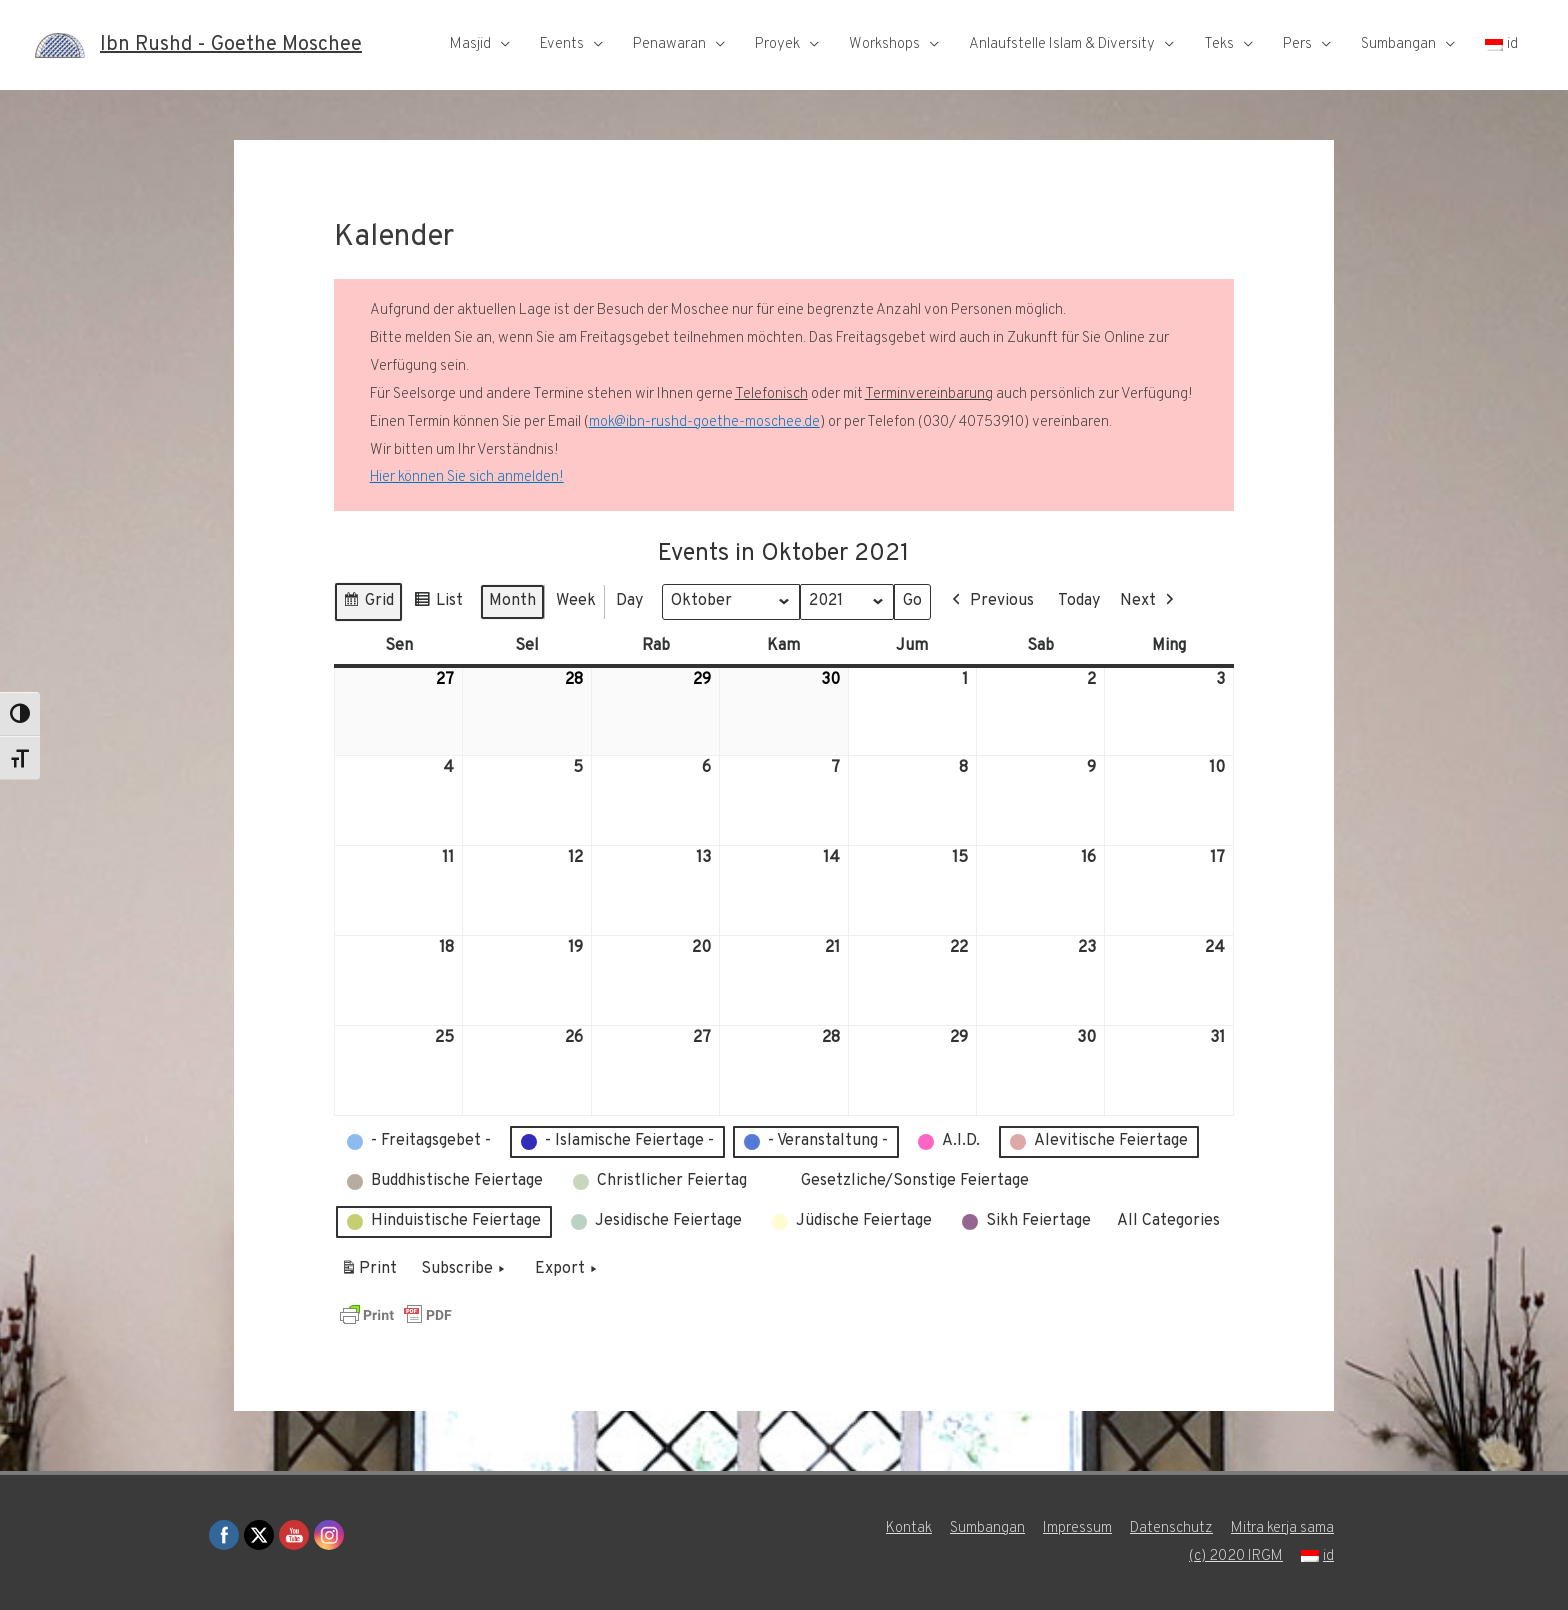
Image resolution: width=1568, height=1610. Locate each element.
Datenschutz (1171, 1528)
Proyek (777, 44)
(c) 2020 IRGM (1236, 1556)
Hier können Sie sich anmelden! (467, 477)
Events (562, 44)
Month (512, 601)
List (438, 604)
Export (568, 1270)
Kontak (909, 1528)
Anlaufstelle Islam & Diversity (1062, 44)
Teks (1219, 44)
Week (576, 601)
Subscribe (465, 1270)
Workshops (884, 44)
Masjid (470, 44)
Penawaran (669, 44)
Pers (1297, 44)
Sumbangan (1398, 44)
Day (629, 601)
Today (1079, 601)
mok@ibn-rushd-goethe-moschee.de (704, 422)
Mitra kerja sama (1282, 1528)
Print (368, 1273)
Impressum (1077, 1528)
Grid (368, 604)
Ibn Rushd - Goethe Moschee (231, 45)
